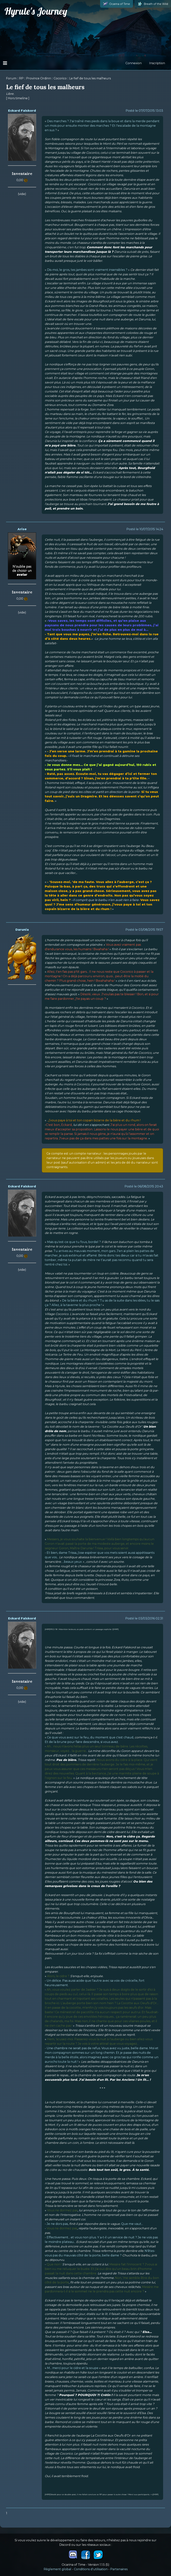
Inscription (157, 63)
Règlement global (57, 2569)
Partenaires (119, 2569)
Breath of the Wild (153, 4)
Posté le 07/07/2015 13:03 (144, 110)
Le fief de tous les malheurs (90, 78)
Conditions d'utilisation (91, 2569)
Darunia (22, 929)
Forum (11, 78)
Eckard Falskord (22, 110)
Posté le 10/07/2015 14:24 (144, 529)
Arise (22, 529)
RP (21, 78)
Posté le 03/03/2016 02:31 (144, 1618)
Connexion (133, 63)
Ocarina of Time (116, 4)
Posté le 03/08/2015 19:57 (144, 929)
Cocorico (60, 78)
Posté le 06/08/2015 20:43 (144, 1186)
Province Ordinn (38, 78)
